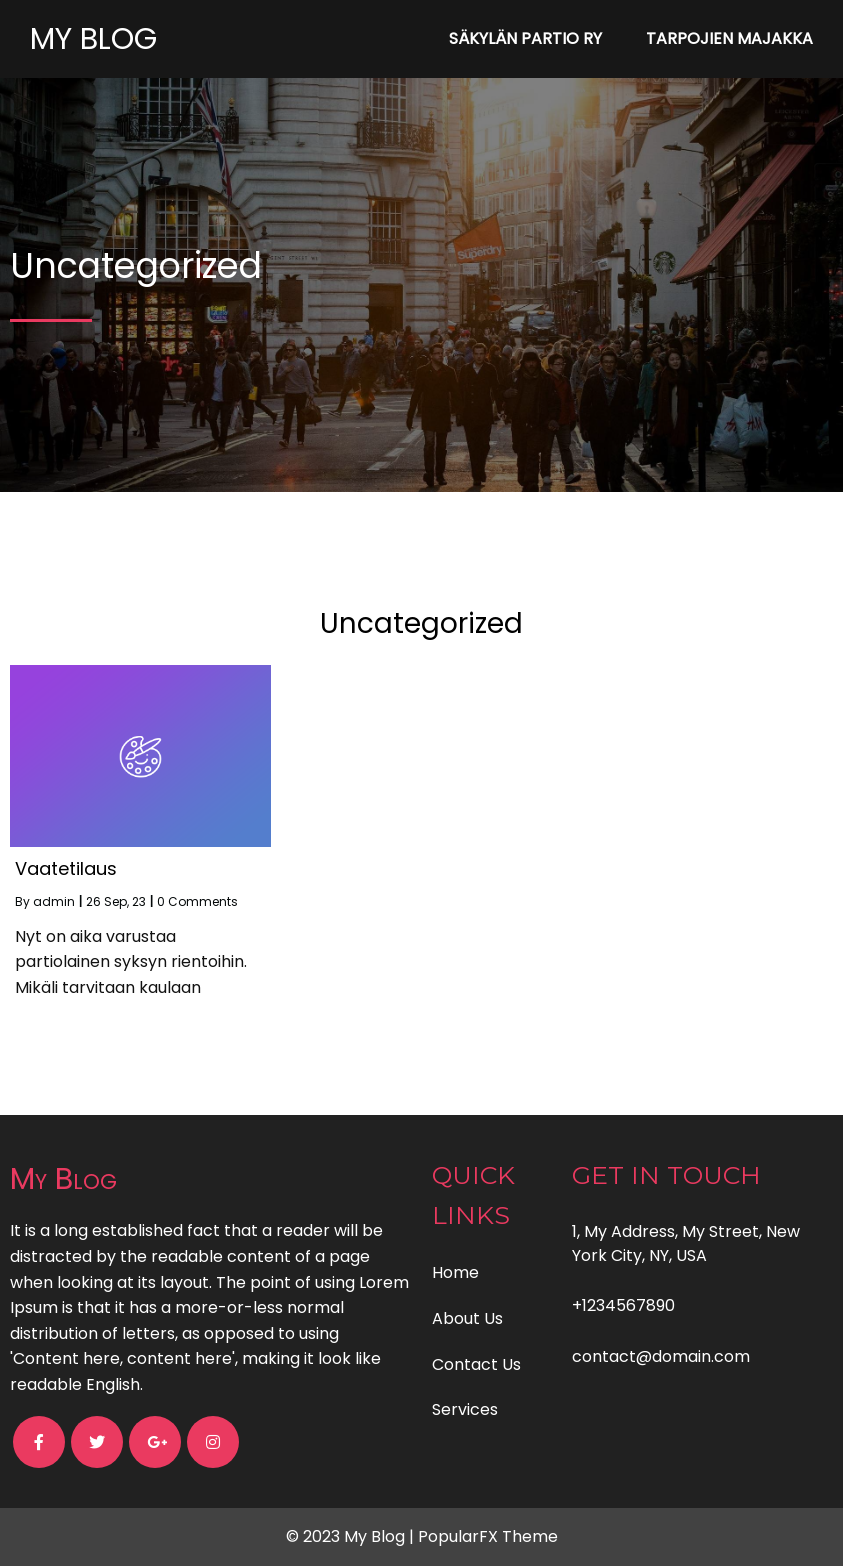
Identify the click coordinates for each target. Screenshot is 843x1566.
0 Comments (197, 901)
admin (54, 901)
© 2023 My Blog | (352, 1536)
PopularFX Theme (488, 1536)
